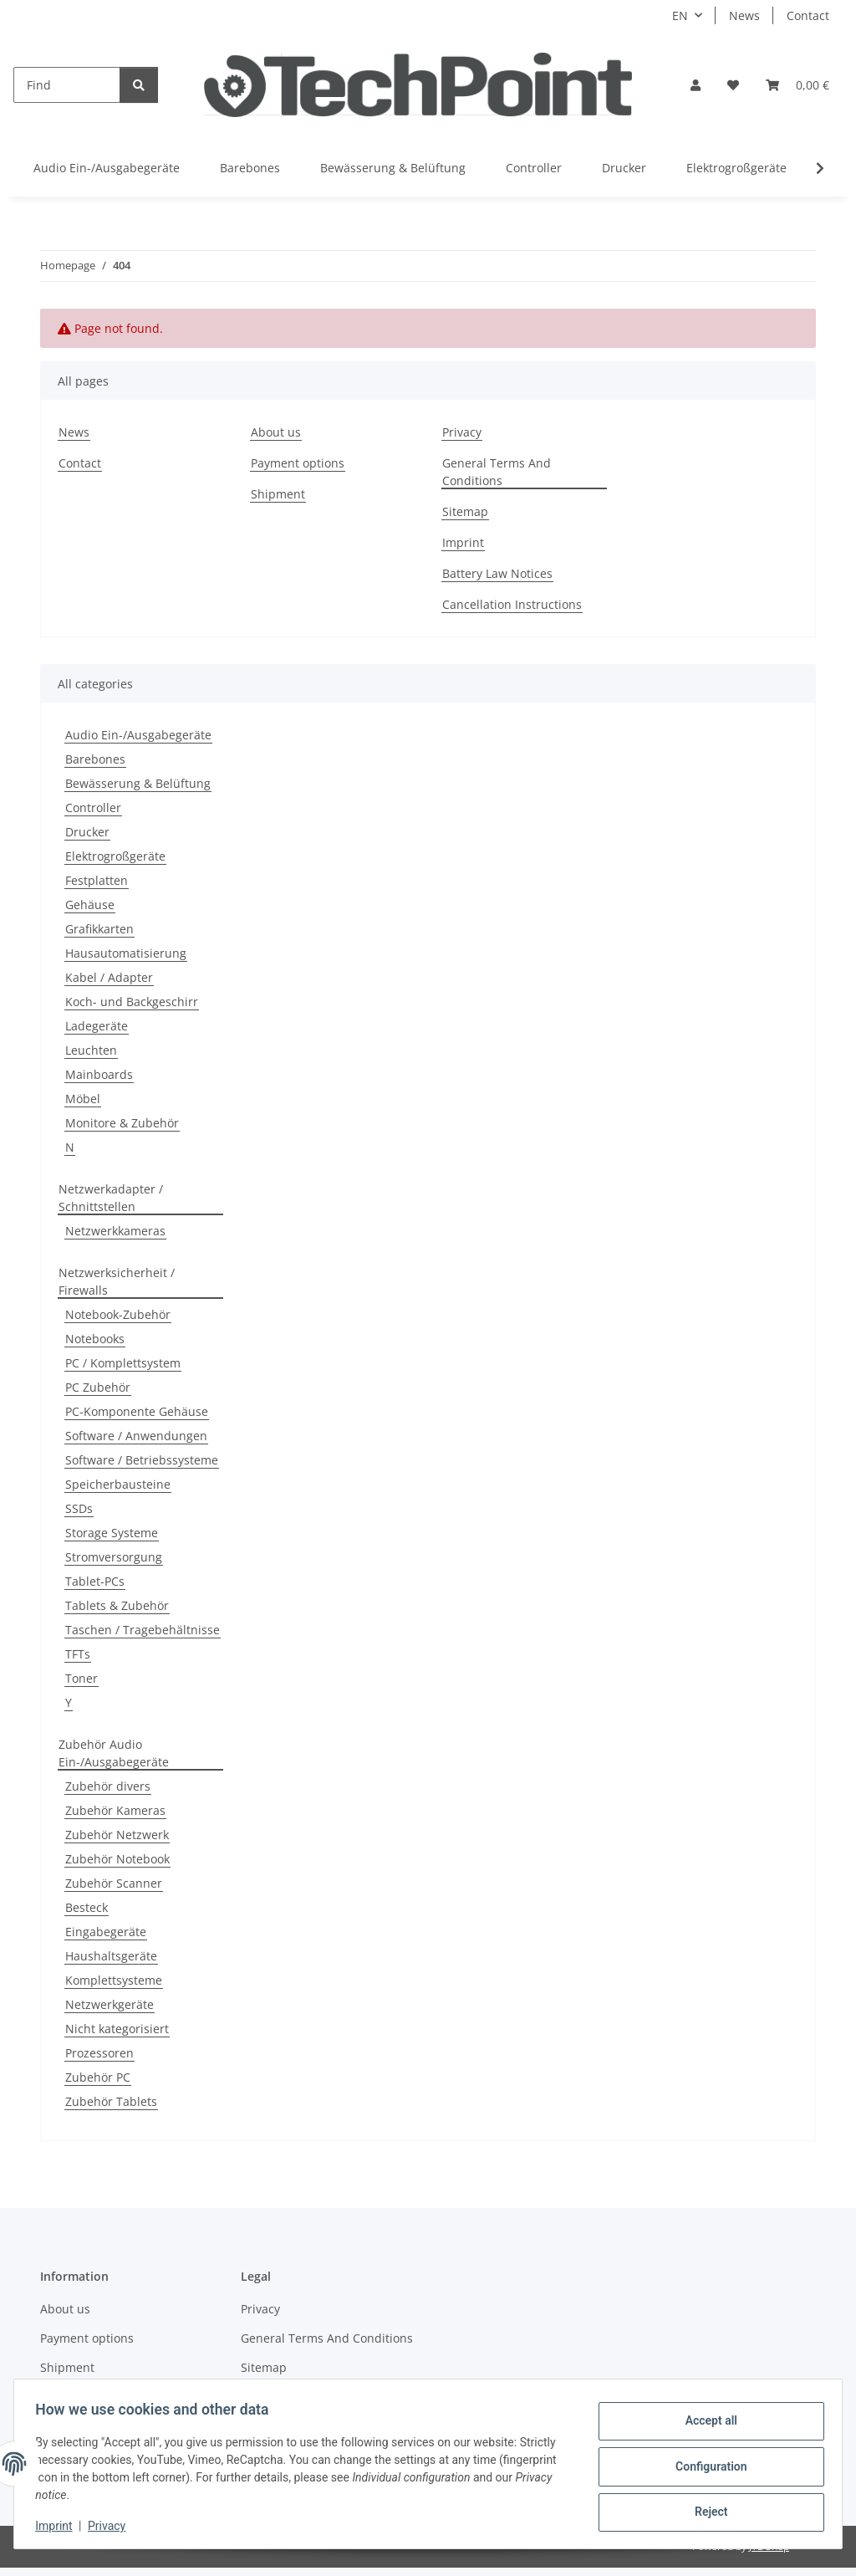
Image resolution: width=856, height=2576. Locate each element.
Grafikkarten (99, 929)
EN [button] (680, 15)
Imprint (59, 2526)
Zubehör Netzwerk (117, 1835)
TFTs (77, 1654)
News (744, 15)
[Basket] (797, 85)
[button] (695, 85)
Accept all (705, 2423)
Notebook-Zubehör (118, 1314)
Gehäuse (90, 904)
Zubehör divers (107, 1786)
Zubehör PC (97, 2077)
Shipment (278, 494)
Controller (93, 807)
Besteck (86, 1907)
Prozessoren (99, 2053)
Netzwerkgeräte (109, 2004)
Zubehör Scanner (113, 1883)
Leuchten (91, 1050)
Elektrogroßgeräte (115, 856)
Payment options (297, 463)
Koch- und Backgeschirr (131, 1001)
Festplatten (96, 880)
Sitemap (465, 511)
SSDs (79, 1508)
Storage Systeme (111, 1533)
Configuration (705, 2466)
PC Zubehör (97, 1387)
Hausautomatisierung (125, 953)
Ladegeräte (96, 1026)
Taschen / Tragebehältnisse (142, 1630)
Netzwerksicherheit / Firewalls (117, 1281)
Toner (81, 1678)
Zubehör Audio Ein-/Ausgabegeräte (114, 1753)
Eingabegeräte (105, 1932)
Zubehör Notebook (117, 1859)
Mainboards (99, 1074)
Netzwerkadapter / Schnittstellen (111, 1197)
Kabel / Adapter (109, 977)
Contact (808, 15)
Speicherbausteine (118, 1484)
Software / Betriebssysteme (141, 1460)
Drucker (87, 832)
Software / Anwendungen (136, 1436)
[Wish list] (733, 85)
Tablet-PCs (95, 1581)
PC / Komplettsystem (123, 1363)
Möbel (82, 1099)
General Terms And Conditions (496, 471)
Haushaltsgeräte (111, 1956)
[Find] (66, 85)
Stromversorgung (113, 1557)
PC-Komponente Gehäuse (136, 1411)
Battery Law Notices (497, 573)
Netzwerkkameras (115, 1231)
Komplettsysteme (113, 1980)
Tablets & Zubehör (117, 1605)
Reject (705, 2510)
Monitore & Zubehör (122, 1123)
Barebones (95, 759)
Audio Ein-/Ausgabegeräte (138, 735)
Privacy (112, 2526)
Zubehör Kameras (115, 1810)
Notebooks (95, 1339)
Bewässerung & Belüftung (138, 783)
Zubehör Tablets (111, 2101)
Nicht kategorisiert (117, 2029)
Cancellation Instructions (512, 604)
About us (276, 432)
